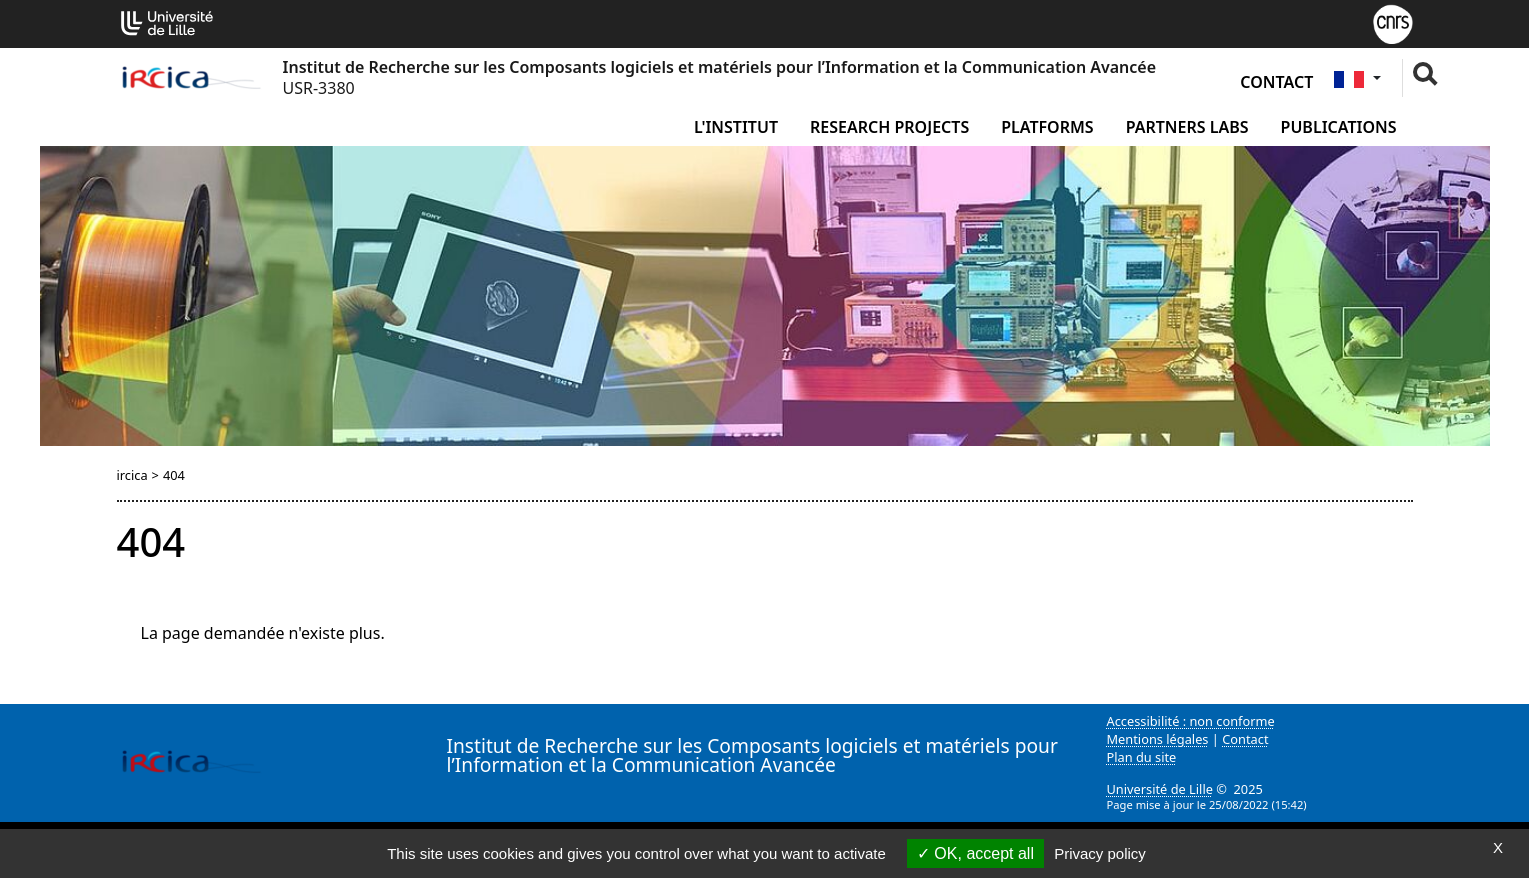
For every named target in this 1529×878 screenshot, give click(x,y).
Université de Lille (1160, 789)
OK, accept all (975, 853)
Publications (1339, 127)
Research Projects (889, 127)
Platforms (1047, 127)
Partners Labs (1187, 127)
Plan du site (1142, 757)
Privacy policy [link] (1100, 853)
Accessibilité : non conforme (1191, 721)
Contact (1276, 82)
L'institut (736, 127)
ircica (132, 475)
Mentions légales (1158, 739)
